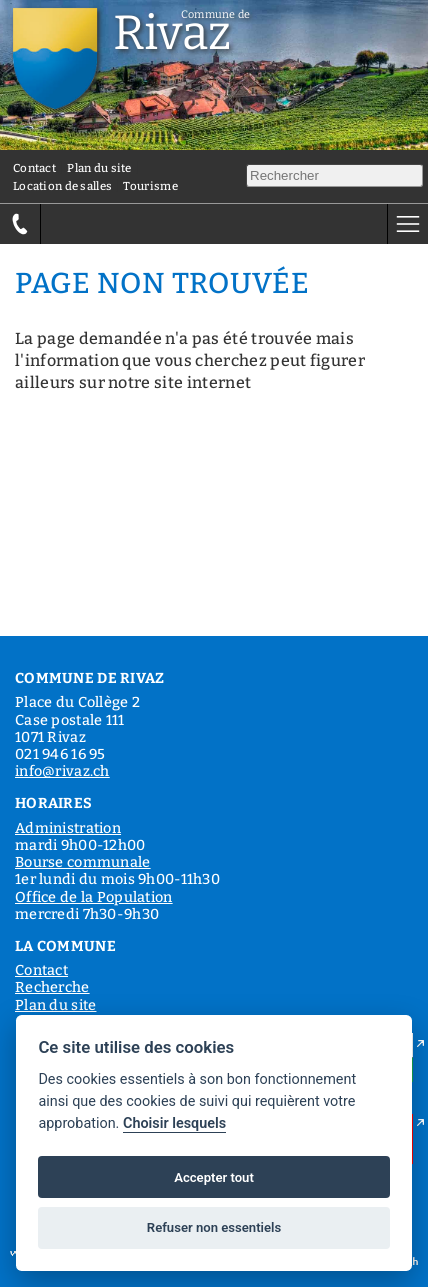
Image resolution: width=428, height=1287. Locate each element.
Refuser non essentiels (214, 1227)
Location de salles (62, 186)
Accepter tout (214, 1177)
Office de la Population (94, 897)
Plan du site (99, 168)
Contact (34, 168)
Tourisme (150, 186)
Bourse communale (83, 862)
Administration (68, 828)
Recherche (52, 987)
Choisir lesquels (174, 1123)
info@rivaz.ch (62, 771)
